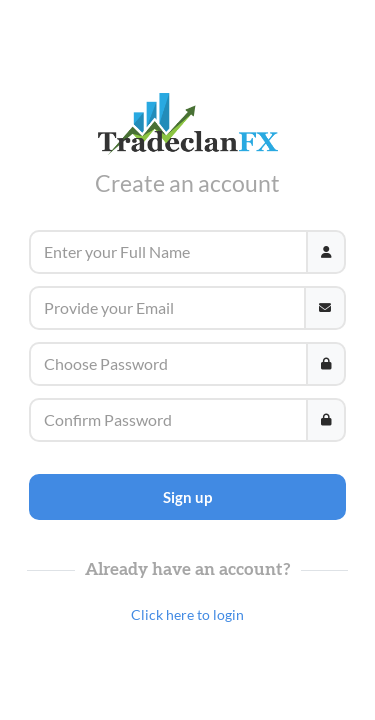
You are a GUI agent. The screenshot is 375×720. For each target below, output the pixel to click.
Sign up (187, 497)
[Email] (167, 308)
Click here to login (187, 614)
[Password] (168, 364)
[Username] (168, 252)
